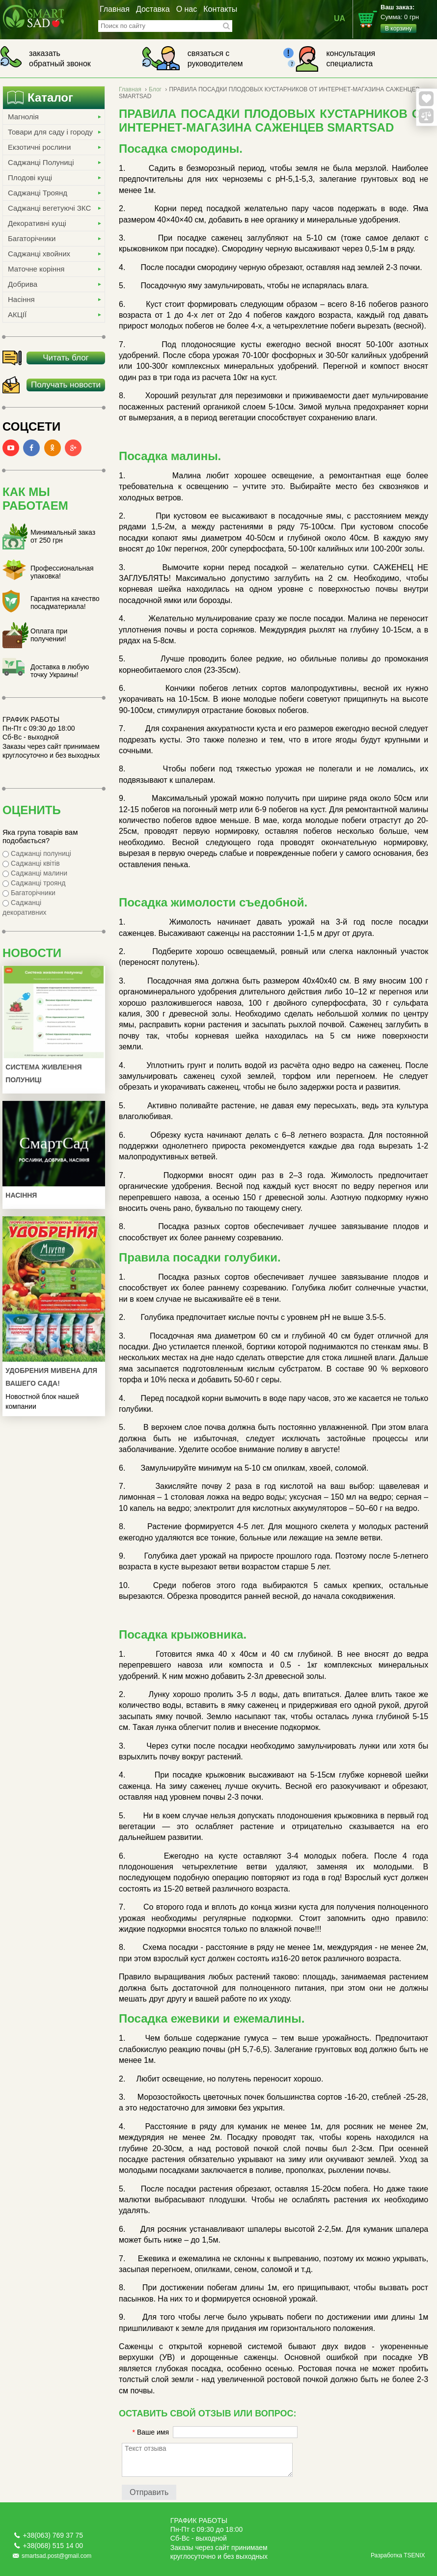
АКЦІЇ (17, 314)
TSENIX (414, 2555)
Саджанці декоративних (24, 907)
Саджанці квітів (31, 863)
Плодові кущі (30, 177)
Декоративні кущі (37, 223)
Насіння (21, 299)
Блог (155, 89)
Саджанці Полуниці (41, 162)
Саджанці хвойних (39, 253)
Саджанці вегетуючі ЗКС (49, 208)
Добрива (22, 284)
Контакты (220, 9)
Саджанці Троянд (37, 193)
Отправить (149, 2492)
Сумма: (409, 18)
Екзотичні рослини (39, 147)
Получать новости (66, 384)
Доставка (153, 9)
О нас (186, 9)
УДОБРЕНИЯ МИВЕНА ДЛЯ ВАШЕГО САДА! (51, 1377)
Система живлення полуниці (43, 1073)
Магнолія (23, 116)
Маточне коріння (36, 269)
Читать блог (66, 357)
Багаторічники (31, 238)
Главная (115, 9)
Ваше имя (151, 2432)
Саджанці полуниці (36, 853)
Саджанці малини (34, 873)
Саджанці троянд (33, 883)
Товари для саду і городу (50, 132)
